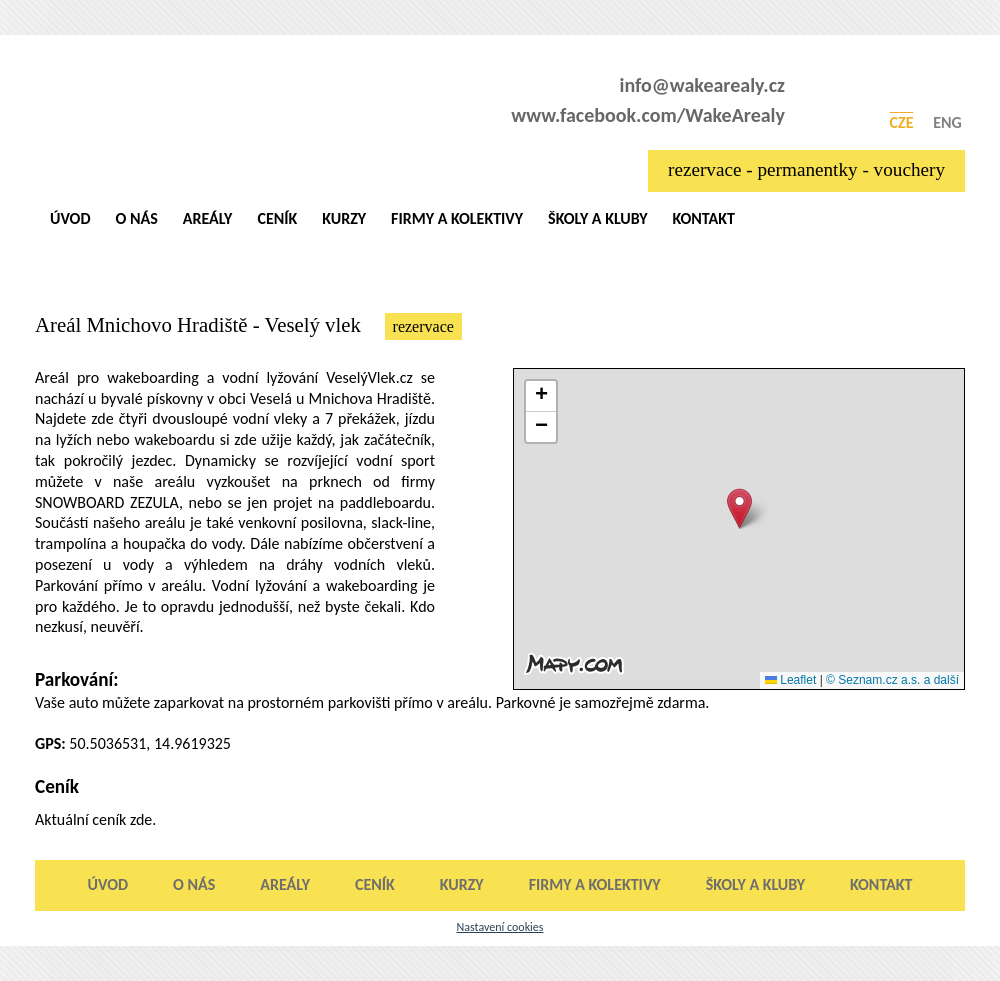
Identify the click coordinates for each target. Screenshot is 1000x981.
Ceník (277, 218)
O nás (137, 218)
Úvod (70, 218)
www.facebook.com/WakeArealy (648, 115)
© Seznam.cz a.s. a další (892, 680)
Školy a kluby (597, 218)
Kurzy (344, 218)
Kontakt (703, 218)
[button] (739, 508)
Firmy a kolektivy (457, 218)
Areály (208, 218)
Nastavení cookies (499, 927)
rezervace (423, 326)
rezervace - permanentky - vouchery (806, 169)
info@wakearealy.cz (703, 85)
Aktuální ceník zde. (95, 819)
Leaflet (790, 680)
